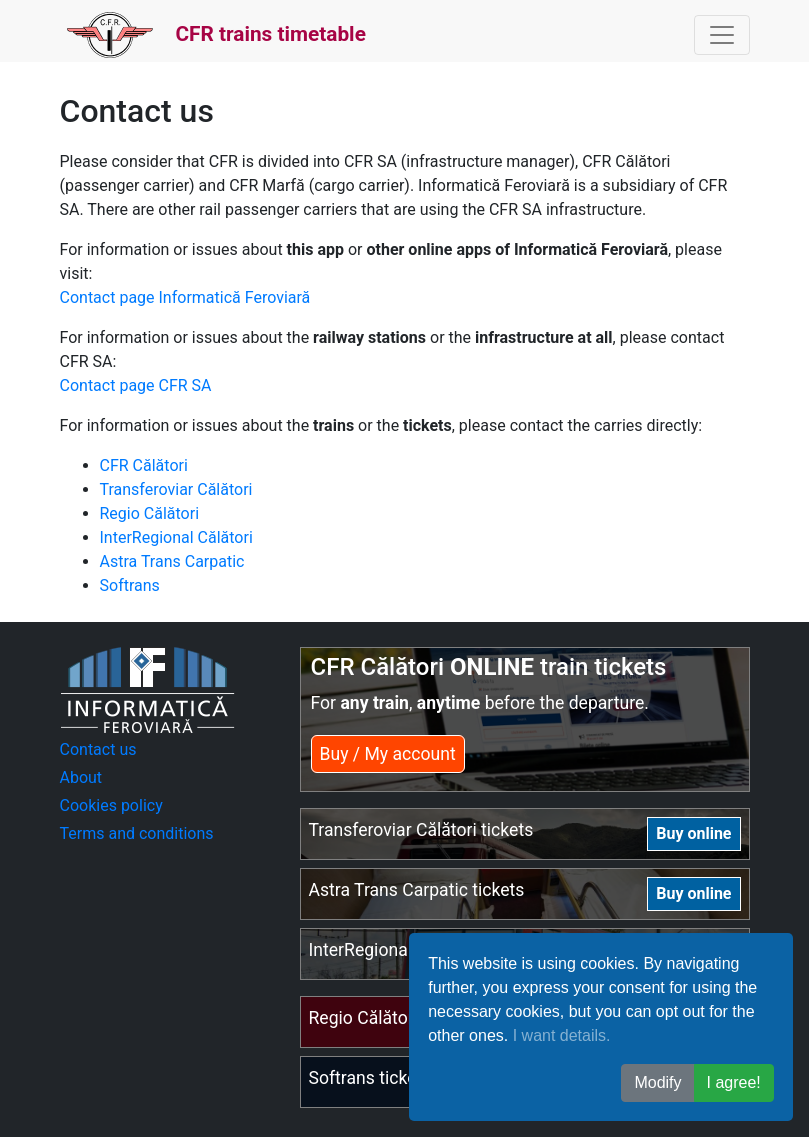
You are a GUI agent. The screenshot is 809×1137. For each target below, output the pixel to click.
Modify (657, 1082)
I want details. (562, 1035)
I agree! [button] (734, 1082)
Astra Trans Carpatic (172, 561)
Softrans (130, 585)
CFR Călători (144, 465)
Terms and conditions (137, 833)
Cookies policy (111, 805)
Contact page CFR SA (136, 385)
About (81, 777)
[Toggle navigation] (722, 35)
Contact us (98, 749)
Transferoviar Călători (176, 489)
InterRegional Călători (176, 537)
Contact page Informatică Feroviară (185, 297)
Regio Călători (150, 513)
